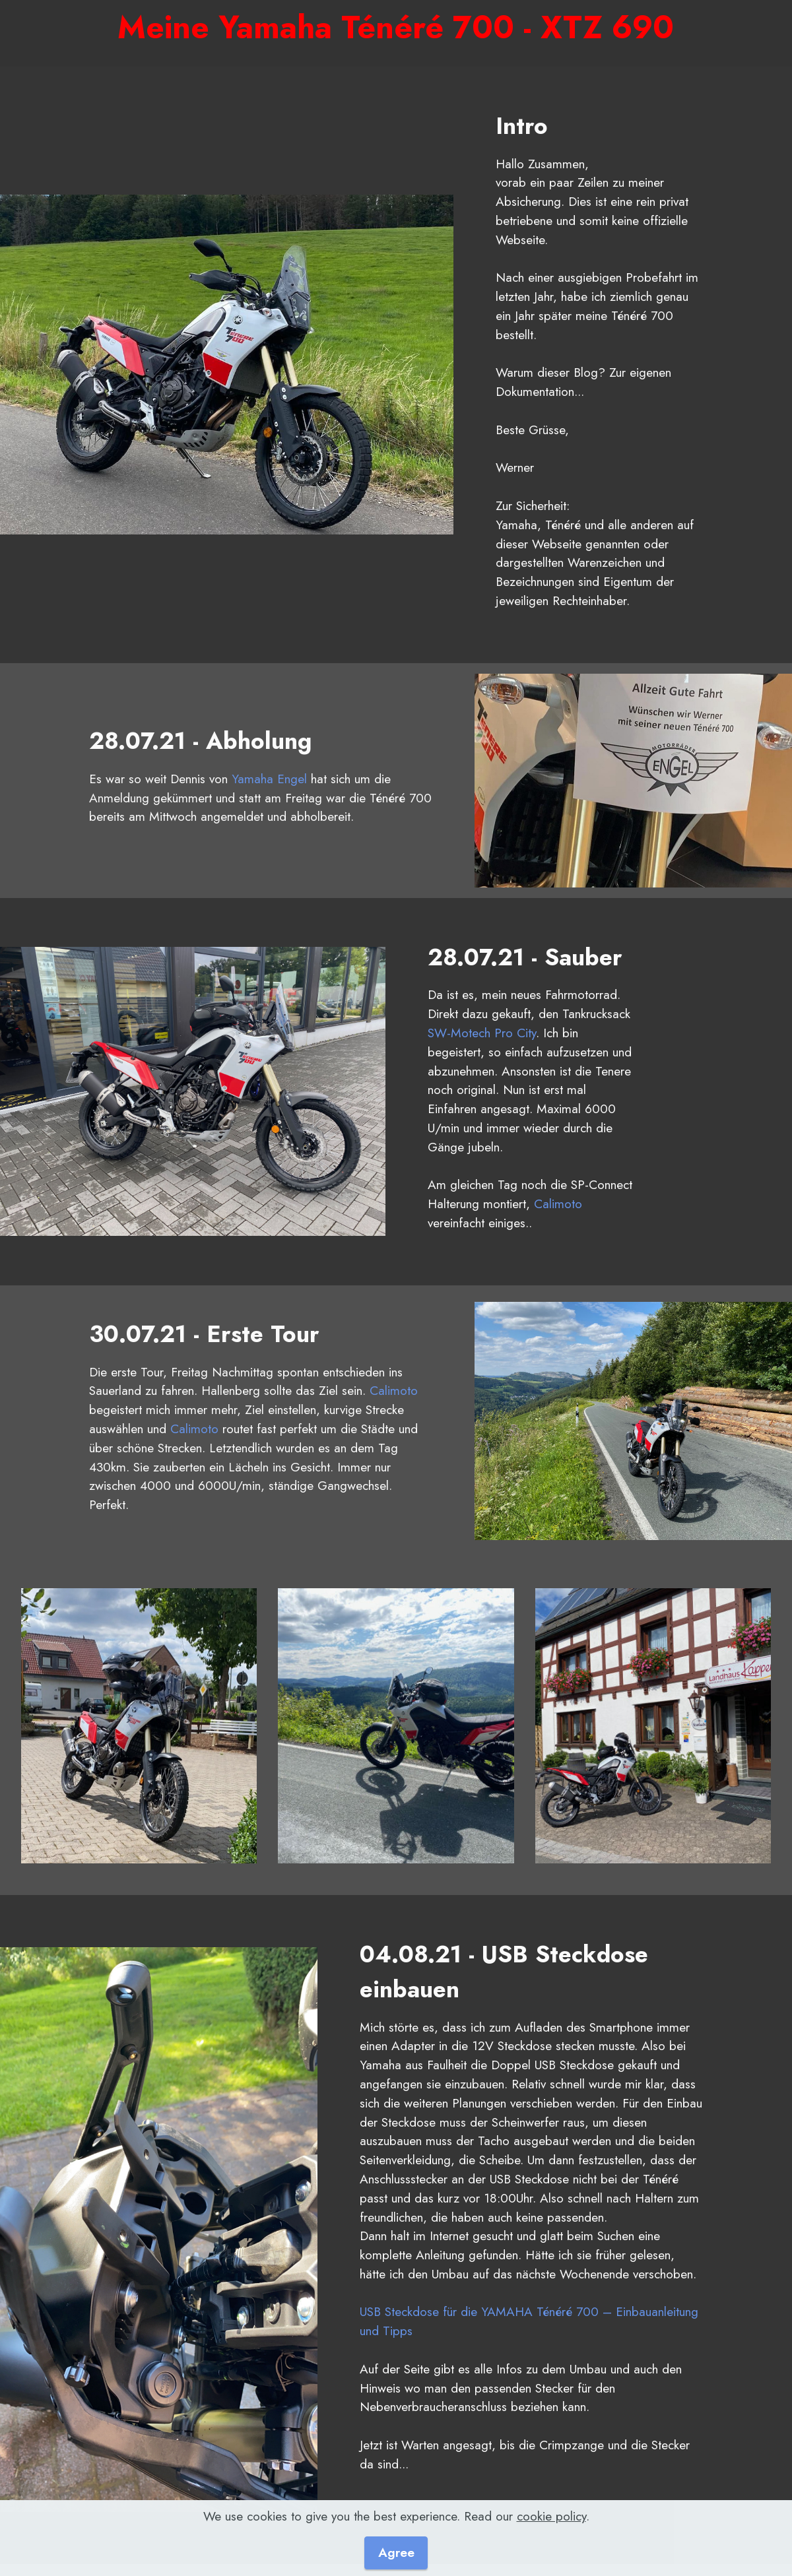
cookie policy (551, 2531)
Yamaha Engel (269, 778)
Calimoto (558, 1203)
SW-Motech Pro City (482, 1032)
